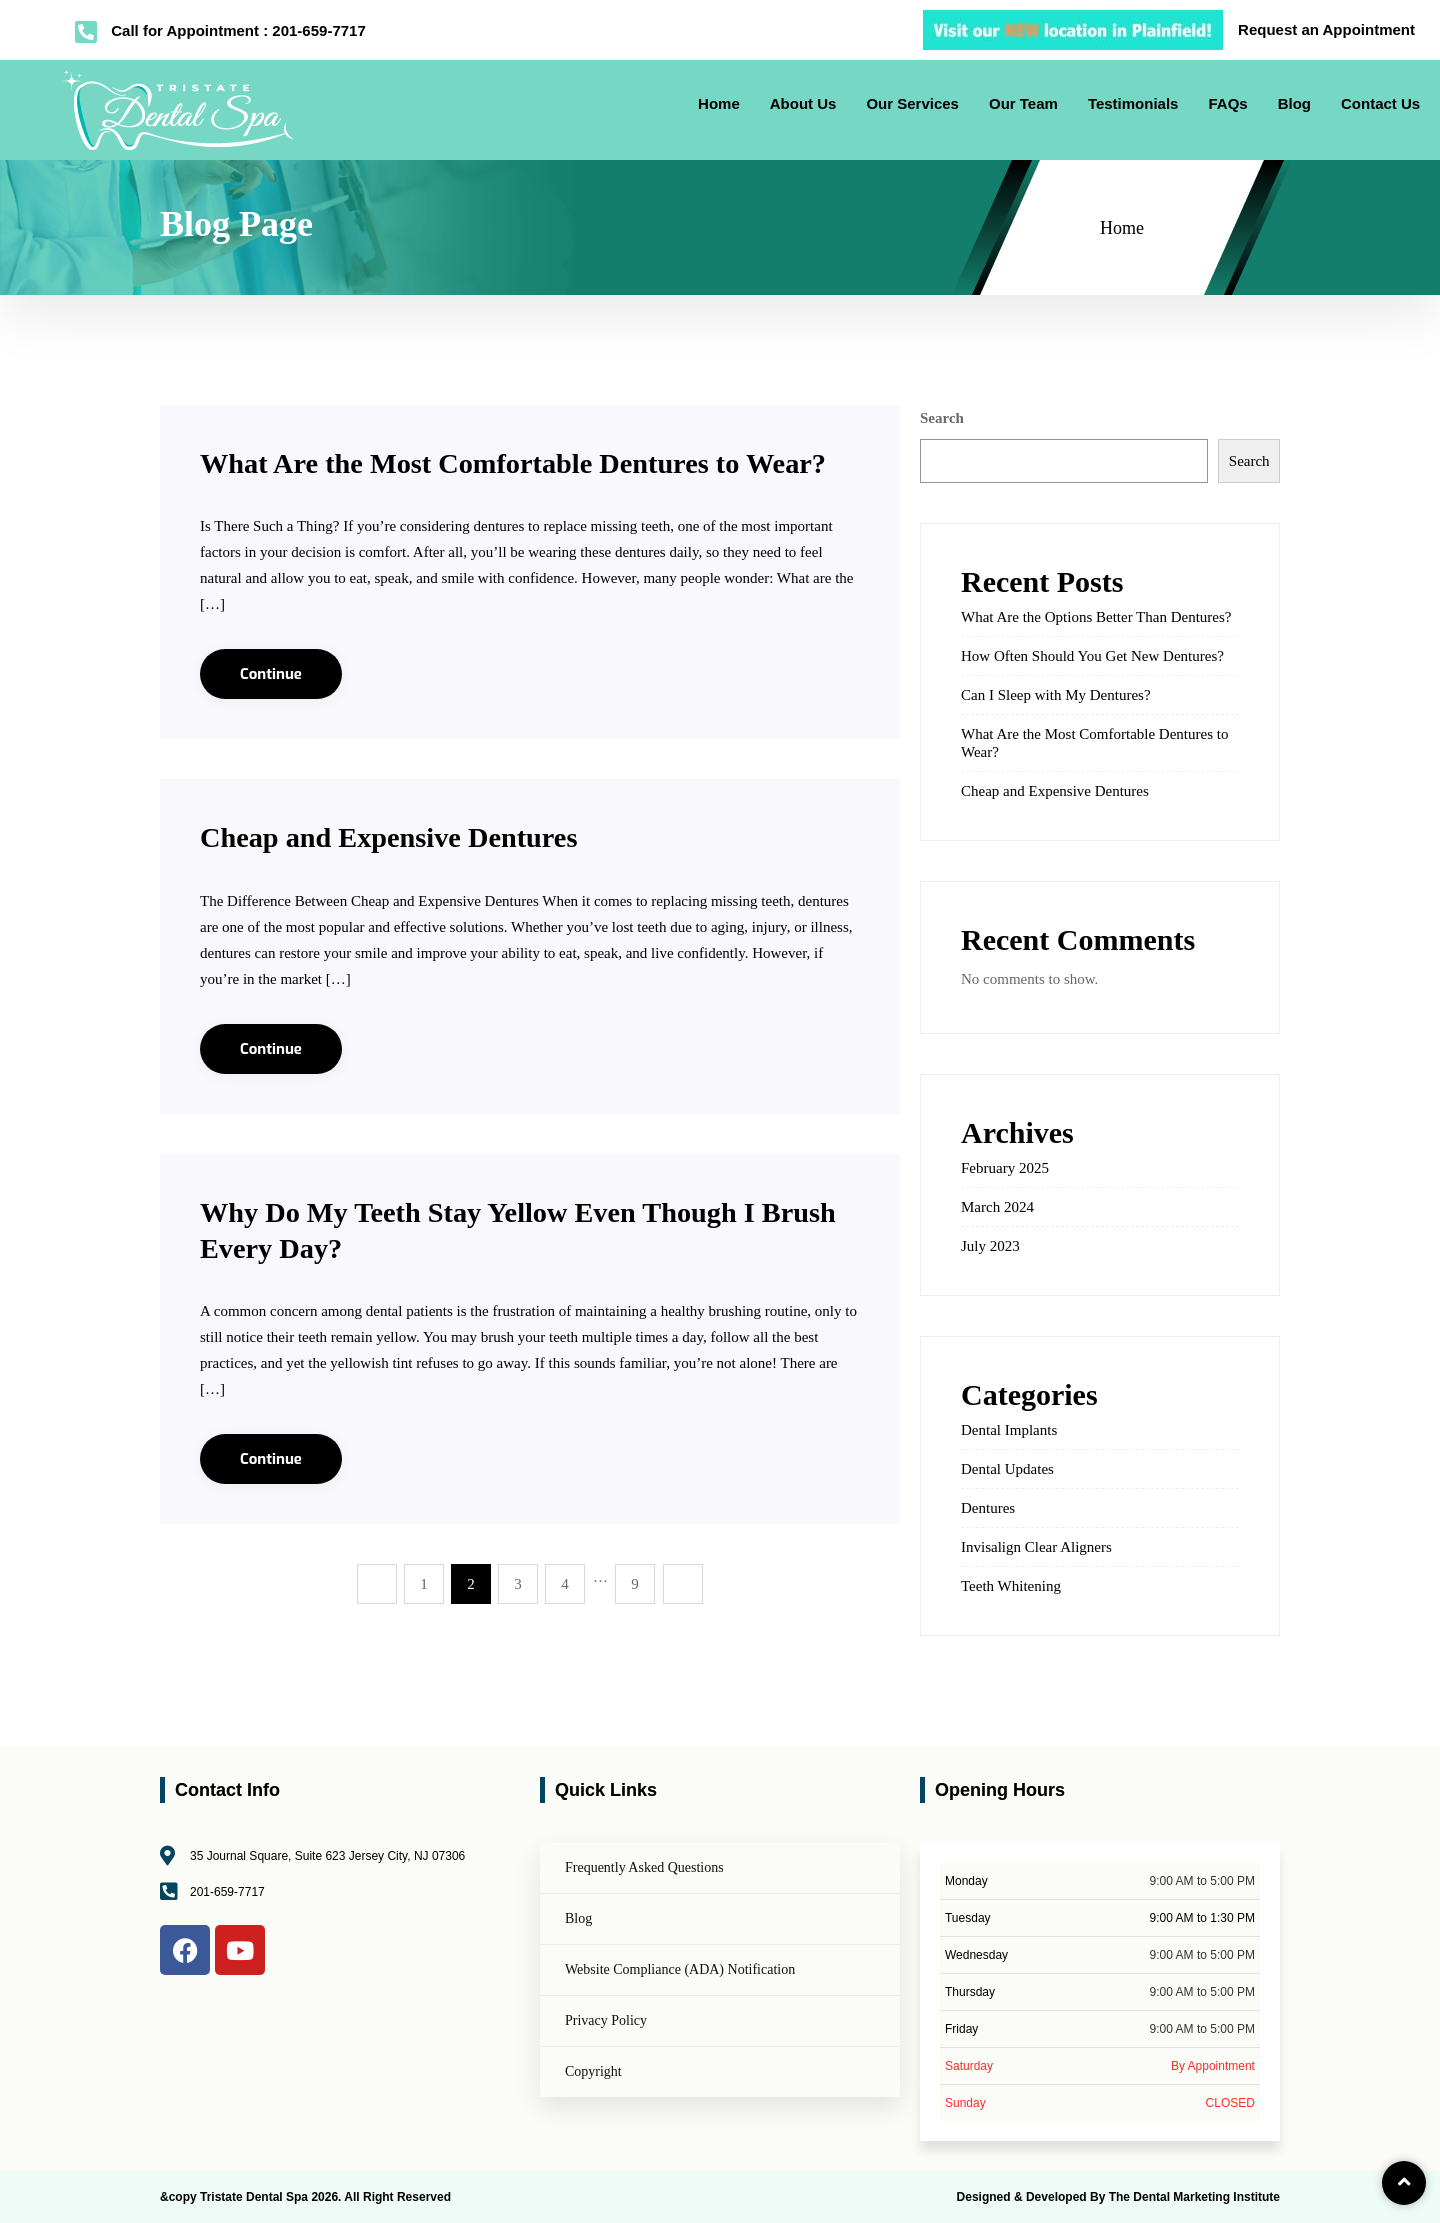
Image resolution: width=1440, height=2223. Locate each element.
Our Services (912, 103)
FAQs (1227, 103)
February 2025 (1005, 1168)
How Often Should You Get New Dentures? (1092, 656)
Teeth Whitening (1011, 1586)
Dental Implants (1009, 1430)
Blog (1294, 103)
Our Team (1023, 103)
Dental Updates (1007, 1469)
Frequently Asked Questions (644, 1867)
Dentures (988, 1508)
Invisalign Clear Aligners (1036, 1547)
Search (942, 418)
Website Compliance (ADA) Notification (680, 1969)
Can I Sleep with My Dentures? (1056, 695)
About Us (803, 103)
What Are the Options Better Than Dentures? (1096, 617)
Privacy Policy (606, 2020)
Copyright (593, 2071)
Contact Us (1380, 103)
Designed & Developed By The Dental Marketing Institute (1118, 2197)
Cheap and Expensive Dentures (400, 872)
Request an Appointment (1326, 29)
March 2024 (997, 1207)
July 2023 (990, 1246)
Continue (271, 710)
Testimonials (1133, 103)
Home (719, 103)
